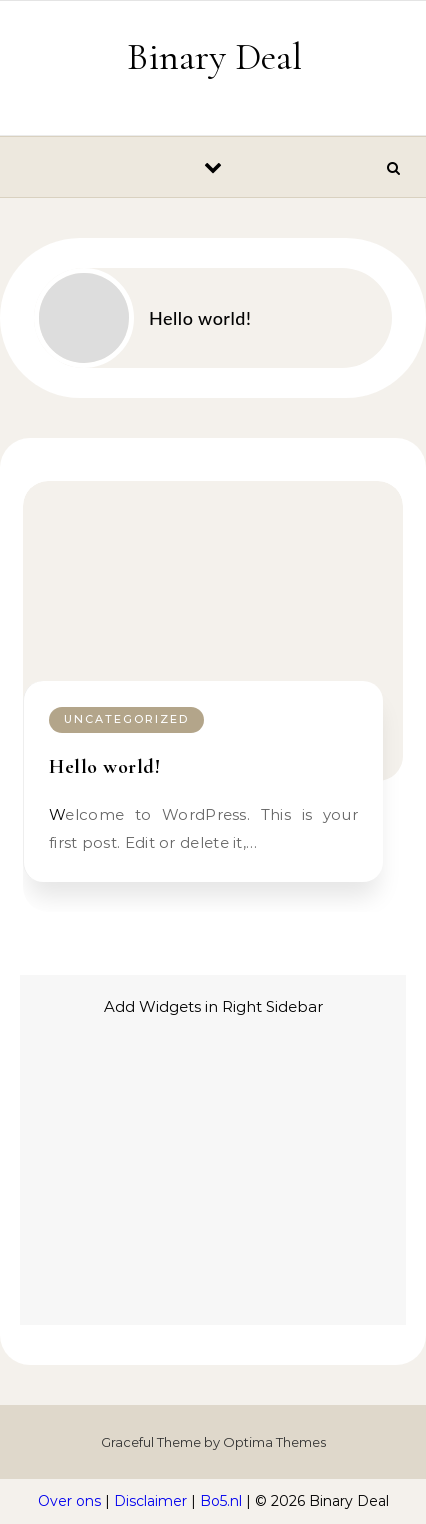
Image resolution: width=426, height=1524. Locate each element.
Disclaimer (150, 1501)
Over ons (69, 1501)
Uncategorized (126, 719)
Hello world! (104, 767)
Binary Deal (214, 57)
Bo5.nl (221, 1501)
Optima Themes (274, 1442)
